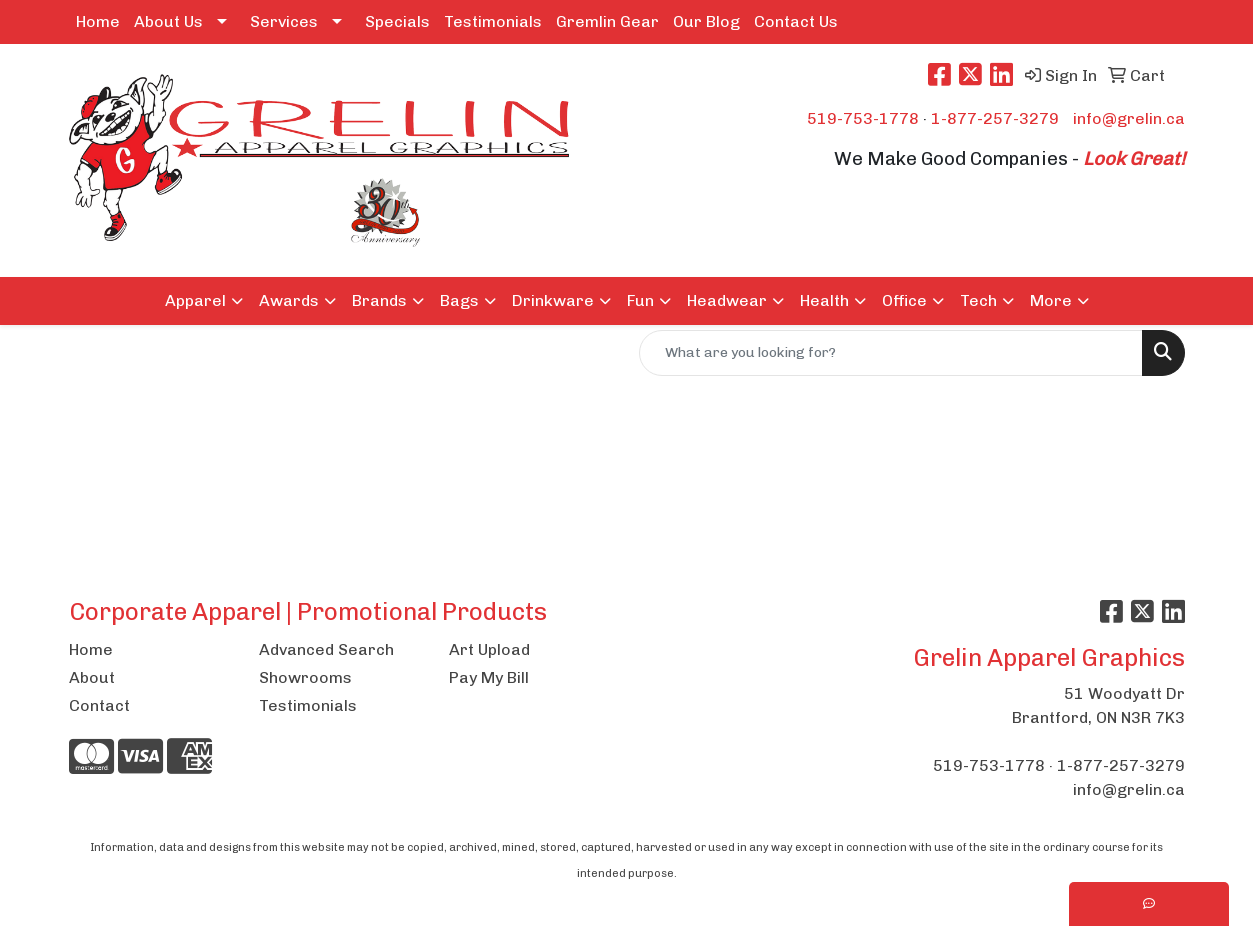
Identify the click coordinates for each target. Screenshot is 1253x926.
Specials (397, 21)
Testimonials (493, 21)
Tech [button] (978, 300)
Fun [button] (640, 300)
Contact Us (796, 21)
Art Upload (489, 649)
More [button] (1051, 300)
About (92, 677)
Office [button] (904, 300)
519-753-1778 (863, 118)
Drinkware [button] (553, 300)
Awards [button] (289, 300)
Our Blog (706, 21)
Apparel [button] (195, 300)
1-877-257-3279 (995, 118)
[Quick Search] (891, 353)
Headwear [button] (727, 300)
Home (98, 21)
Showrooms (305, 677)
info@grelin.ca (1129, 118)
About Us (168, 21)
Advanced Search (326, 649)
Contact (99, 705)
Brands (379, 300)
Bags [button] (459, 300)
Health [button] (824, 300)
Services (284, 21)
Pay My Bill (489, 677)
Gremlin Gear (607, 21)
